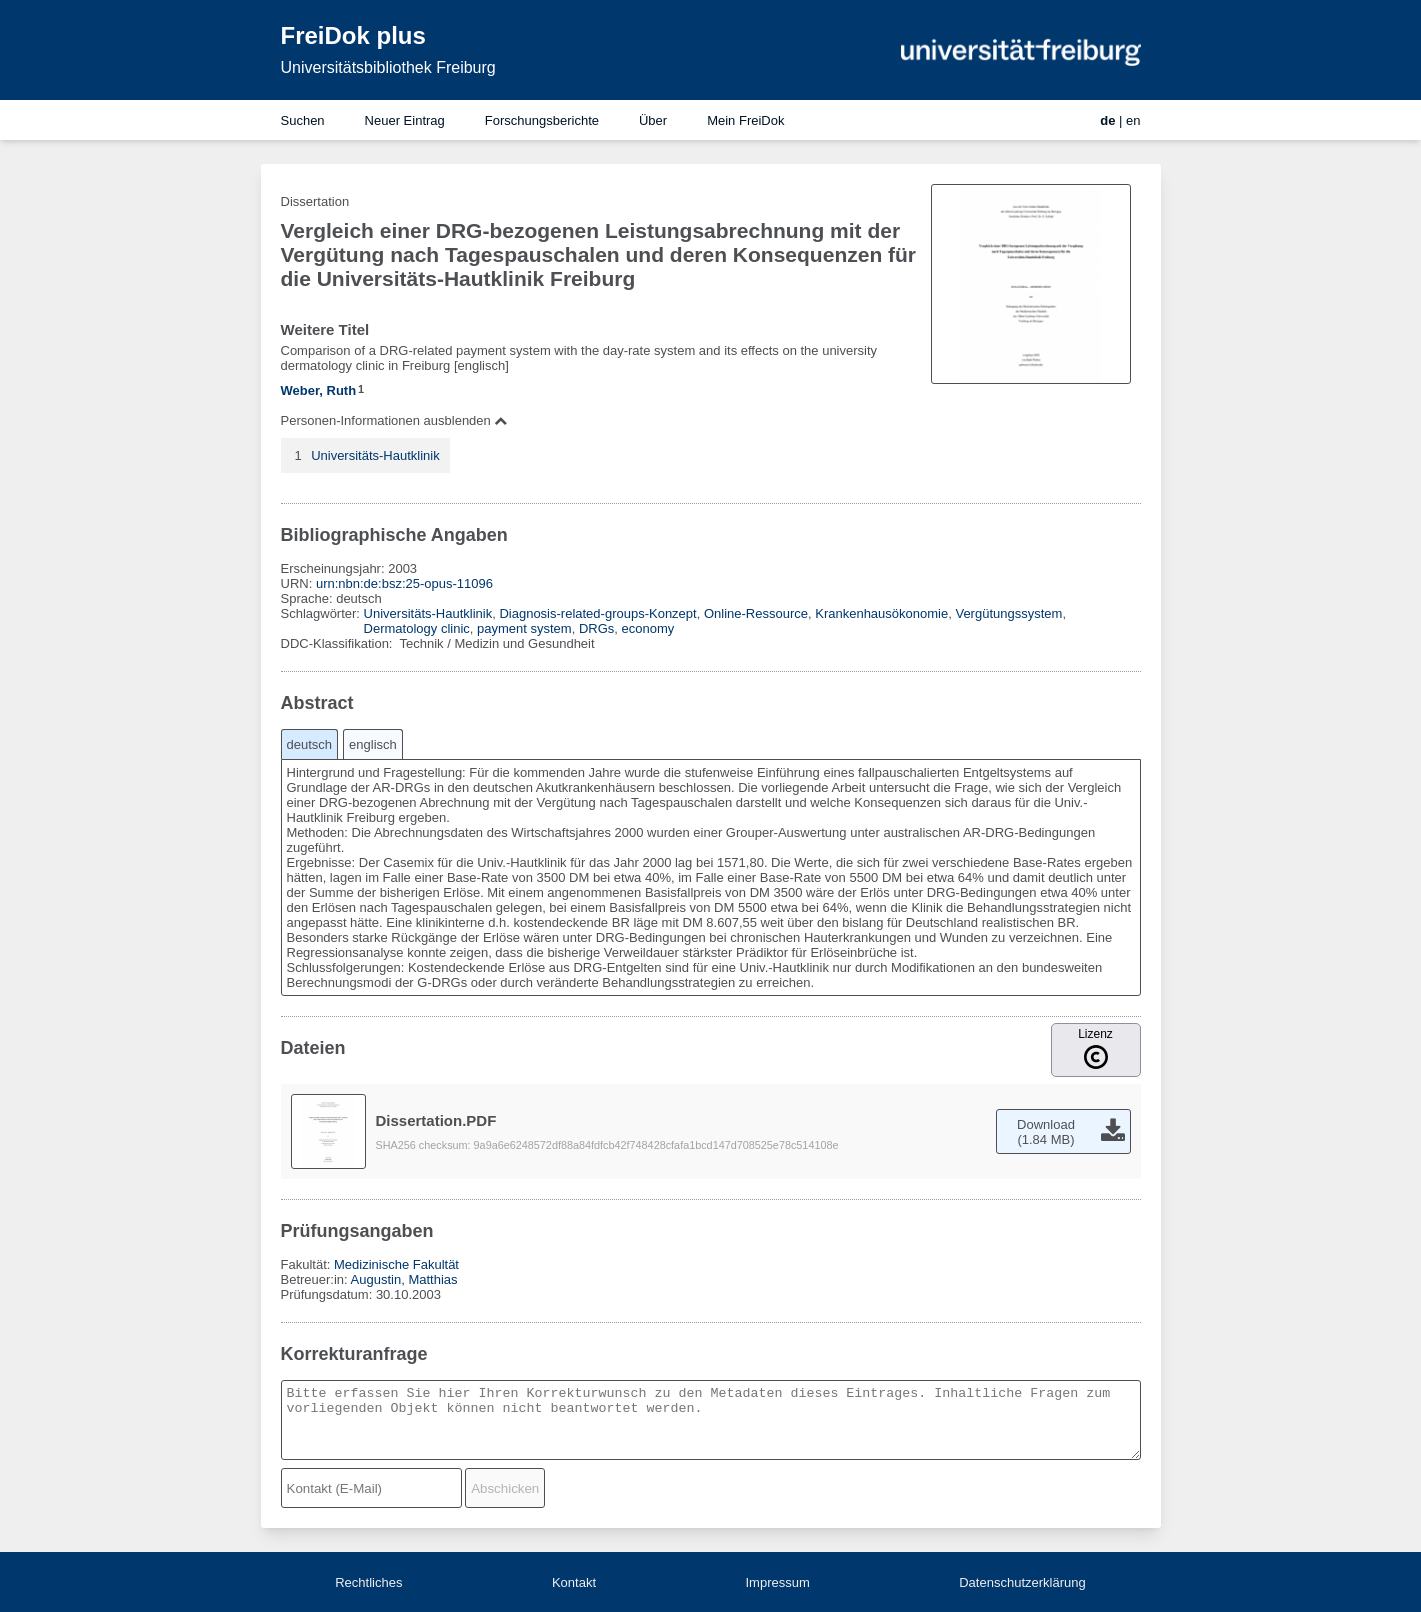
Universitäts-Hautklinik (428, 613)
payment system (524, 628)
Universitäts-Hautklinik (375, 455)
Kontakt (574, 1582)
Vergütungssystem (1008, 613)
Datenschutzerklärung (1022, 1582)
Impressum (777, 1582)
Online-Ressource (756, 613)
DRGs (596, 628)
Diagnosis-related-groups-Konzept (597, 613)
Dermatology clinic (417, 628)
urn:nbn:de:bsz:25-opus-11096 (404, 583)
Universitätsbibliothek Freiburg (388, 67)
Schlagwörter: (322, 613)
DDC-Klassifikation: (339, 643)
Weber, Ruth (319, 390)
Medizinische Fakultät (396, 1264)
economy (648, 628)
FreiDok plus (353, 35)
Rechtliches (368, 1582)
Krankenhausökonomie (881, 613)
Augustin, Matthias (404, 1279)
